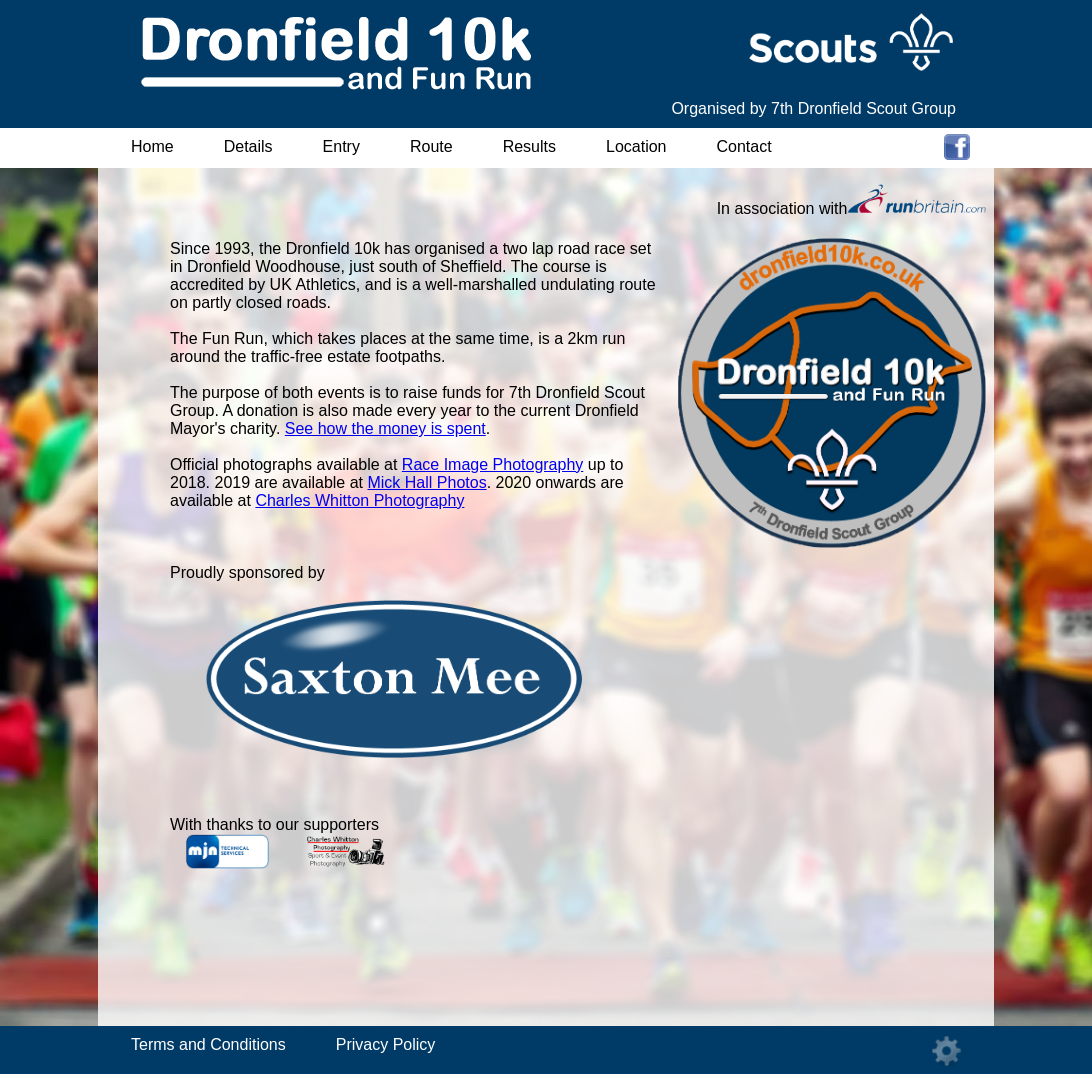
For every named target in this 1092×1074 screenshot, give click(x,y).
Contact (744, 146)
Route (431, 146)
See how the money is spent (385, 428)
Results (529, 146)
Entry (341, 146)
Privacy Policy (386, 1044)
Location (636, 146)
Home (152, 146)
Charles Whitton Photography (359, 500)
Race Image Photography (492, 464)
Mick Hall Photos (426, 482)
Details (248, 146)
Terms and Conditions (208, 1044)
